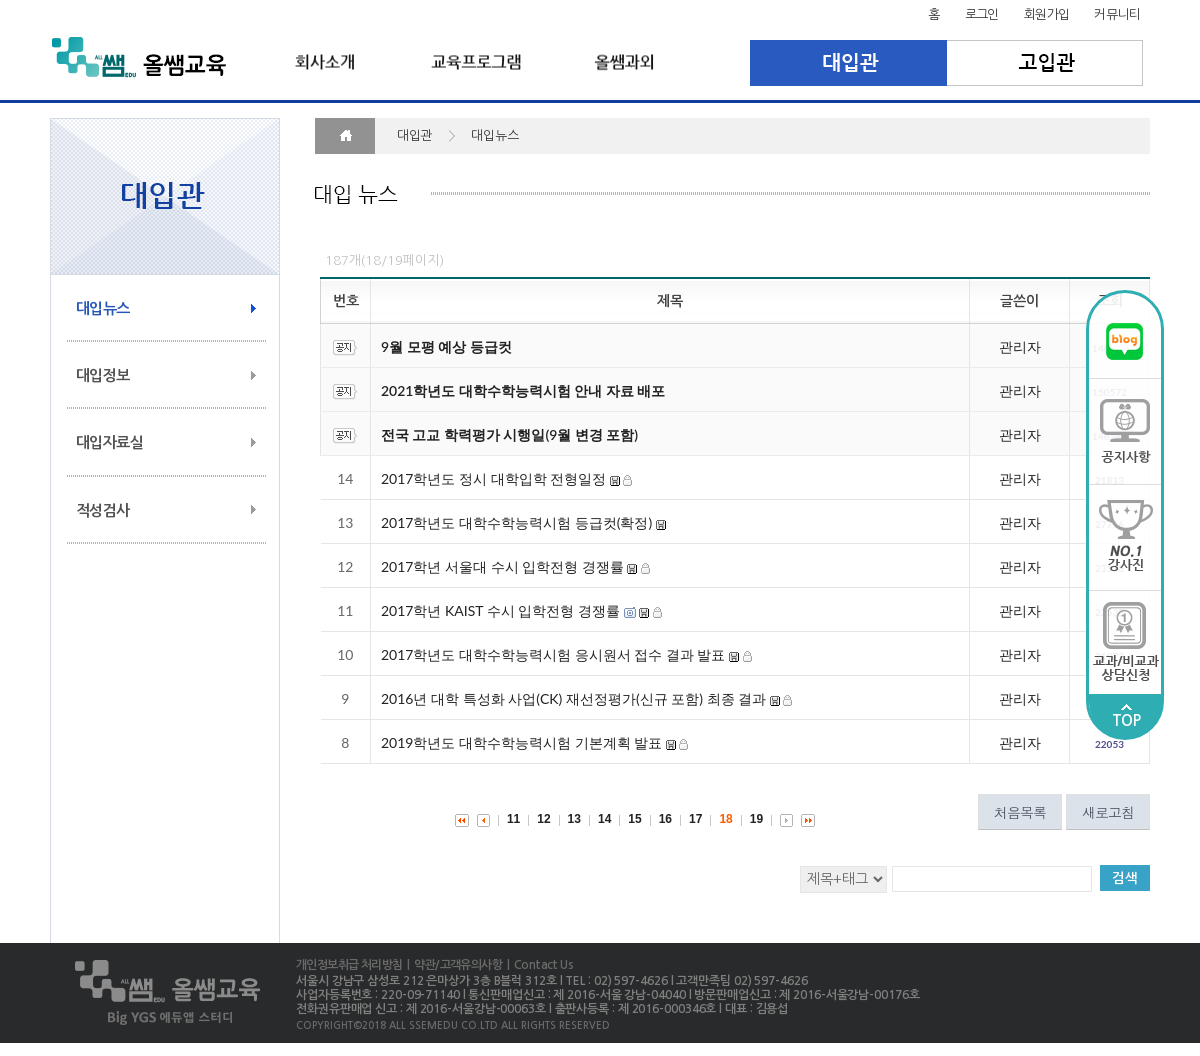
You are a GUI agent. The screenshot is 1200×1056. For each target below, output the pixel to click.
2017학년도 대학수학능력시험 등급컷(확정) (516, 522)
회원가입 (1047, 14)
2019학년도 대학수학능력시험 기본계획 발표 (521, 742)
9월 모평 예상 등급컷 (446, 346)
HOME (345, 136)
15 (634, 819)
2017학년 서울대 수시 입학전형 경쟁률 (502, 566)
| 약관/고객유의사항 (452, 965)
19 (756, 819)
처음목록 (1020, 812)
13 (574, 819)
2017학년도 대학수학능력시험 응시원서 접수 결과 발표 (553, 654)
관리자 (1020, 346)
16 (665, 819)
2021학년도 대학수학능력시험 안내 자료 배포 (523, 390)
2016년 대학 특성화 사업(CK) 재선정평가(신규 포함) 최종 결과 (575, 698)
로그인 (982, 14)
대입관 (848, 63)
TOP (1126, 716)
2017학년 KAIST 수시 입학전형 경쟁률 (500, 610)
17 (695, 819)
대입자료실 (109, 442)
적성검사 (103, 510)
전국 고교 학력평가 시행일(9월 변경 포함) (509, 434)
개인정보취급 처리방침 (349, 965)
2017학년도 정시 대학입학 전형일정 (493, 478)
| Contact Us (537, 965)
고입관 (1045, 63)
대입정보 (103, 375)
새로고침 (1108, 812)
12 (543, 819)
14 (604, 819)
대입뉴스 (103, 308)
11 (513, 819)
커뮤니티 (1117, 14)
